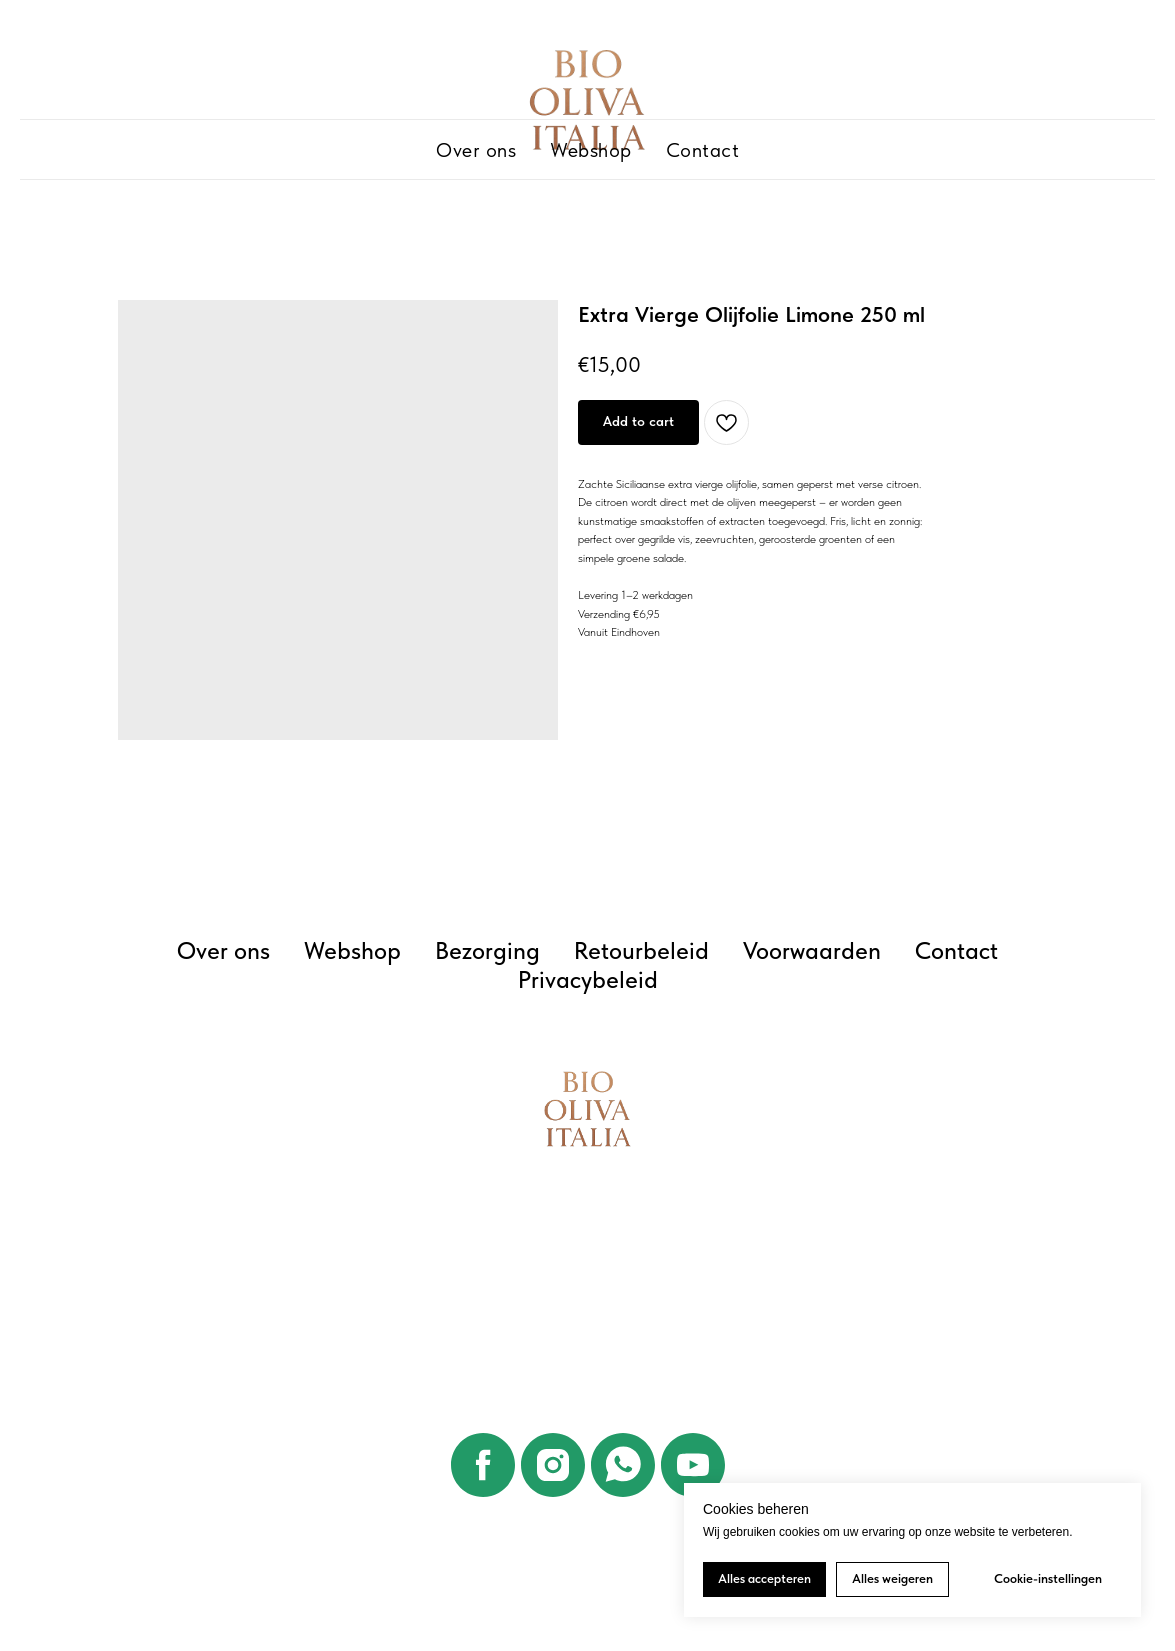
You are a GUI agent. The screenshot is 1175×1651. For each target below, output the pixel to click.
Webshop (591, 150)
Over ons (476, 150)
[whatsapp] (623, 1465)
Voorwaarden (812, 950)
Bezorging (487, 950)
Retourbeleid (641, 950)
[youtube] (693, 1465)
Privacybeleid (588, 979)
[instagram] (553, 1465)
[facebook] (483, 1465)
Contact (703, 150)
